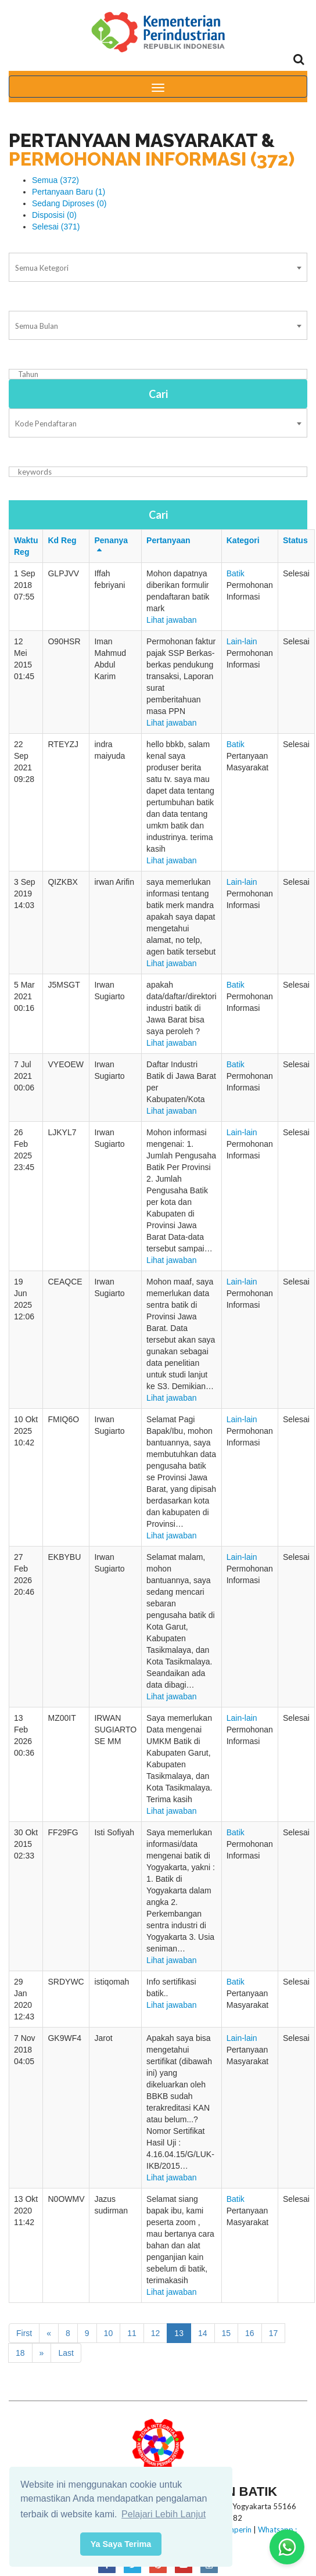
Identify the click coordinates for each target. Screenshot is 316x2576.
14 (202, 2333)
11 (132, 2333)
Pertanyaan (168, 540)
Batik (236, 573)
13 (179, 2333)
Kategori (243, 540)
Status (295, 540)
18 (20, 2353)
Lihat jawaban (171, 620)
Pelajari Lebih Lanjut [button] (163, 2514)
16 (249, 2333)
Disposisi (54, 215)
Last (65, 2353)
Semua (55, 180)
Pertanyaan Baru (68, 191)
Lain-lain (242, 641)
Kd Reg (62, 540)
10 (108, 2333)
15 (226, 2333)
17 (273, 2333)
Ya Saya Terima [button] (121, 2544)
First (24, 2333)
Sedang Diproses (69, 203)
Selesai (56, 226)
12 (155, 2333)
